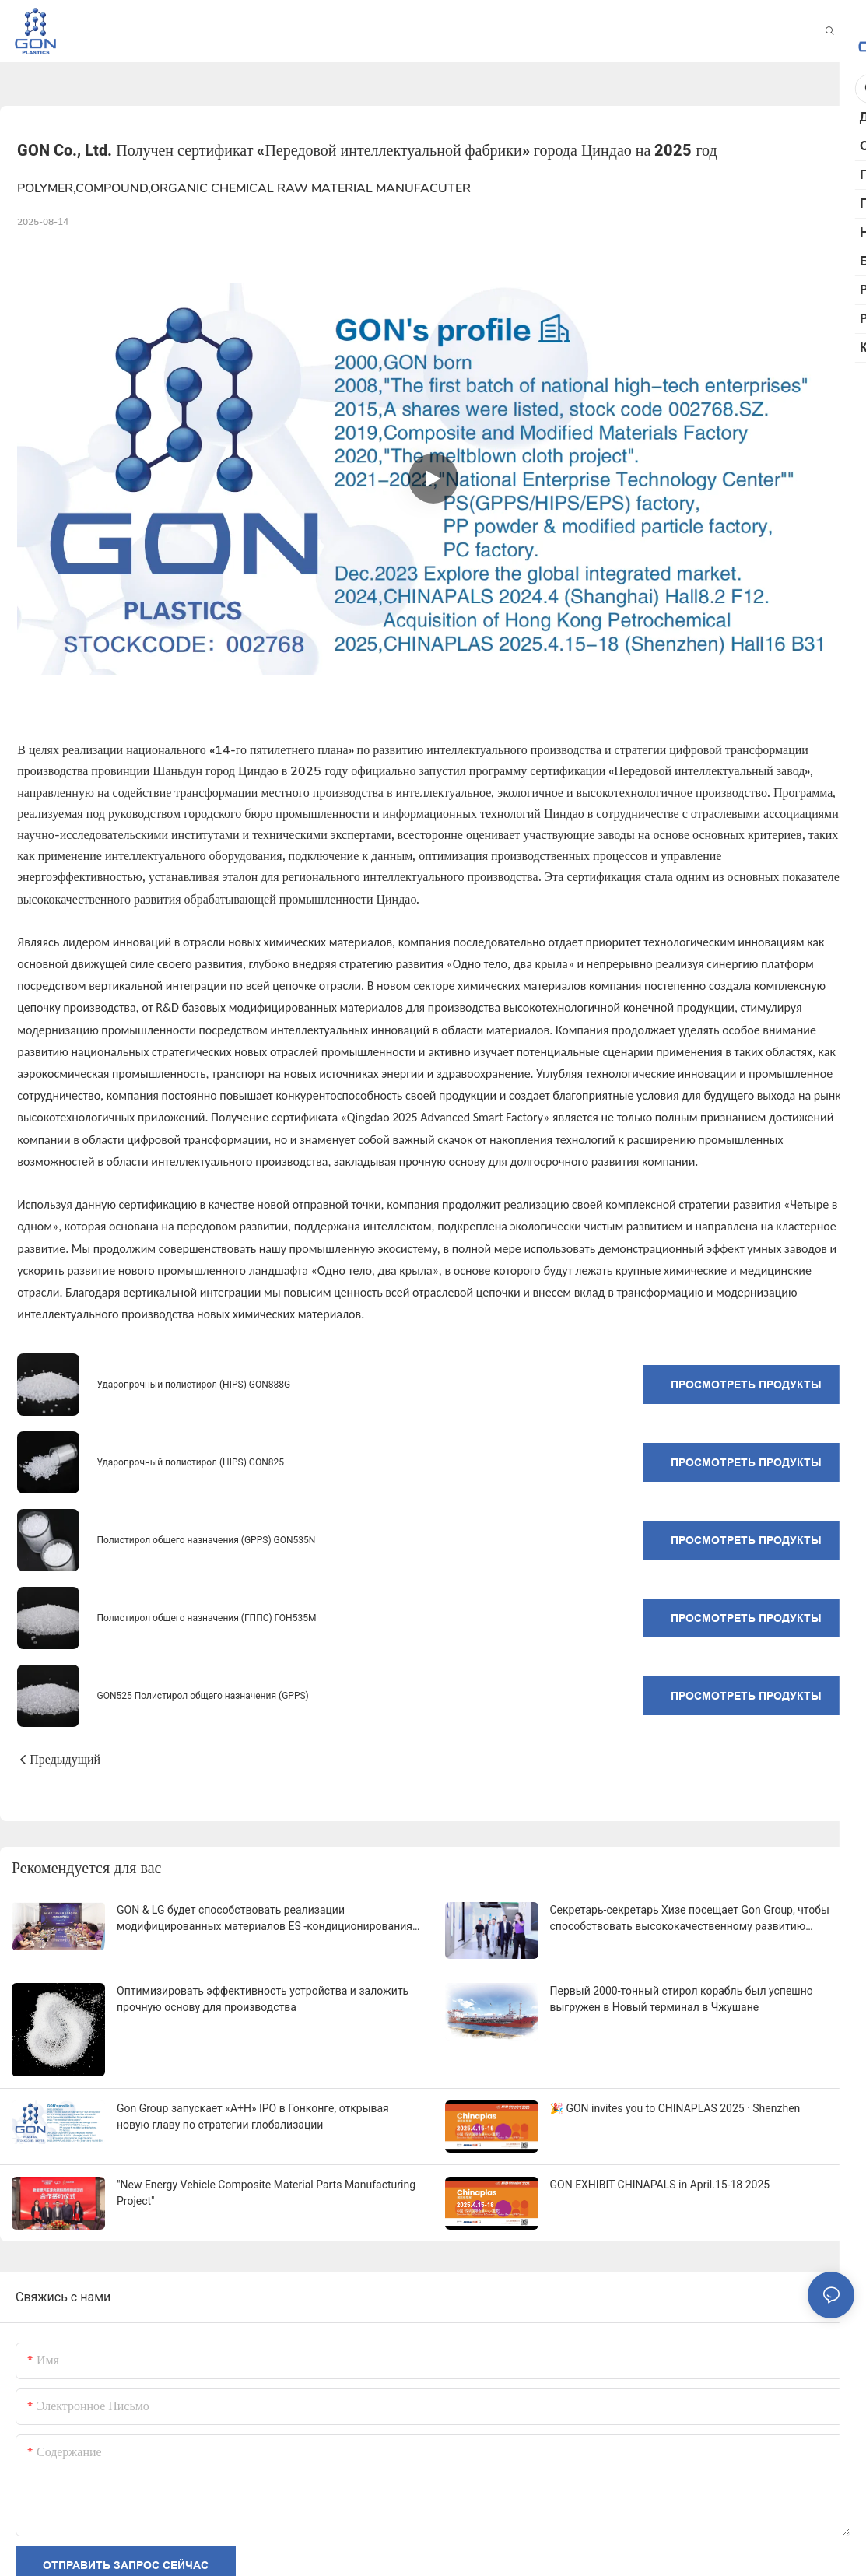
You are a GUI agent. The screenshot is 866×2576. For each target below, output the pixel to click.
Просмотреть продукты (746, 1384)
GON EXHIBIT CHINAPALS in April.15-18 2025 (660, 2184)
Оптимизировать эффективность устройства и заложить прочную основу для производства (262, 1999)
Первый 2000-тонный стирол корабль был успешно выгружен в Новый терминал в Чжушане (681, 1999)
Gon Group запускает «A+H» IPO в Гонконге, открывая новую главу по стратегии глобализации (253, 2116)
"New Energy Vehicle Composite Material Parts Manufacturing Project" (266, 2192)
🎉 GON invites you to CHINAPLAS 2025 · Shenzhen (675, 2108)
